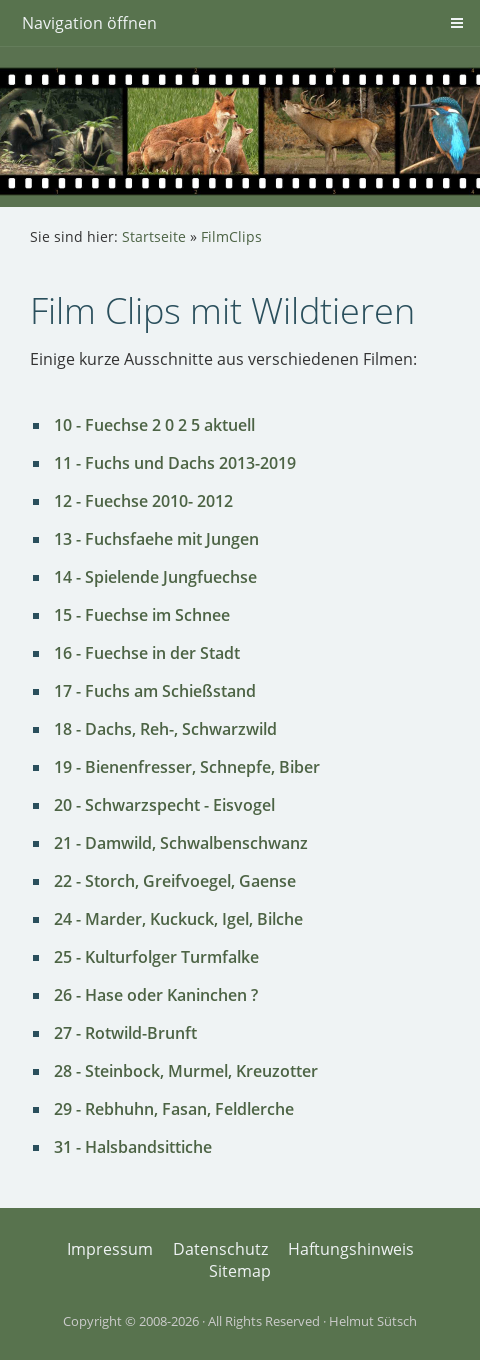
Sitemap (240, 1271)
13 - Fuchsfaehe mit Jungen (156, 539)
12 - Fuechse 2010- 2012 (143, 501)
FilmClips (231, 236)
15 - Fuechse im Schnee (142, 615)
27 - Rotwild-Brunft (125, 1033)
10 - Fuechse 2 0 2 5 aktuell (154, 425)
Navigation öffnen (89, 23)
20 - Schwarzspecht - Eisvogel (164, 805)
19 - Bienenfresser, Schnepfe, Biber (187, 767)
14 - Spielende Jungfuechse (155, 577)
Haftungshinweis (351, 1249)
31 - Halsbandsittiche (133, 1147)
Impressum (110, 1249)
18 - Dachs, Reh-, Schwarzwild (165, 729)
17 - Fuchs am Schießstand (155, 691)
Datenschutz (220, 1249)
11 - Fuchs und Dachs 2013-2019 (175, 463)
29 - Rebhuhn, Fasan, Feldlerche (174, 1109)
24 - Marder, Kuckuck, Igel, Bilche (178, 919)
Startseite (154, 236)
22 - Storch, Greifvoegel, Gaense (175, 881)
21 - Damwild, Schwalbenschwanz (181, 843)
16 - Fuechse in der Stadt (147, 653)
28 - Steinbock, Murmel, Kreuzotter (186, 1071)
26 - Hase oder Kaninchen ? (156, 995)
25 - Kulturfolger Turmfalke (156, 957)
